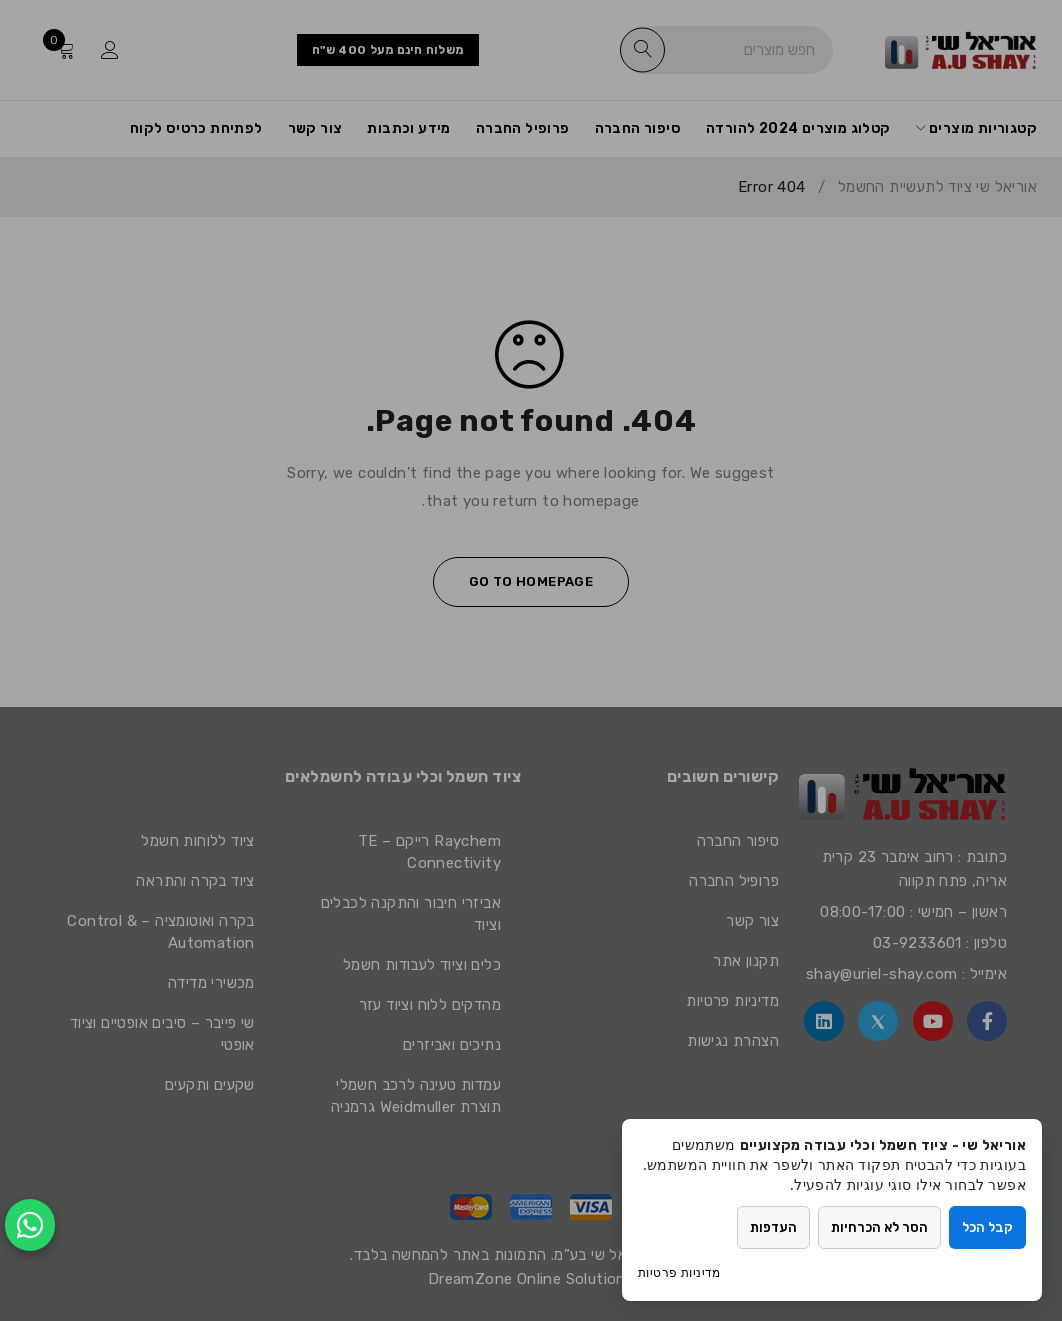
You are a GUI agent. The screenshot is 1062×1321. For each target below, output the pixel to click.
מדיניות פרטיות (679, 1272)
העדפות (774, 1227)
